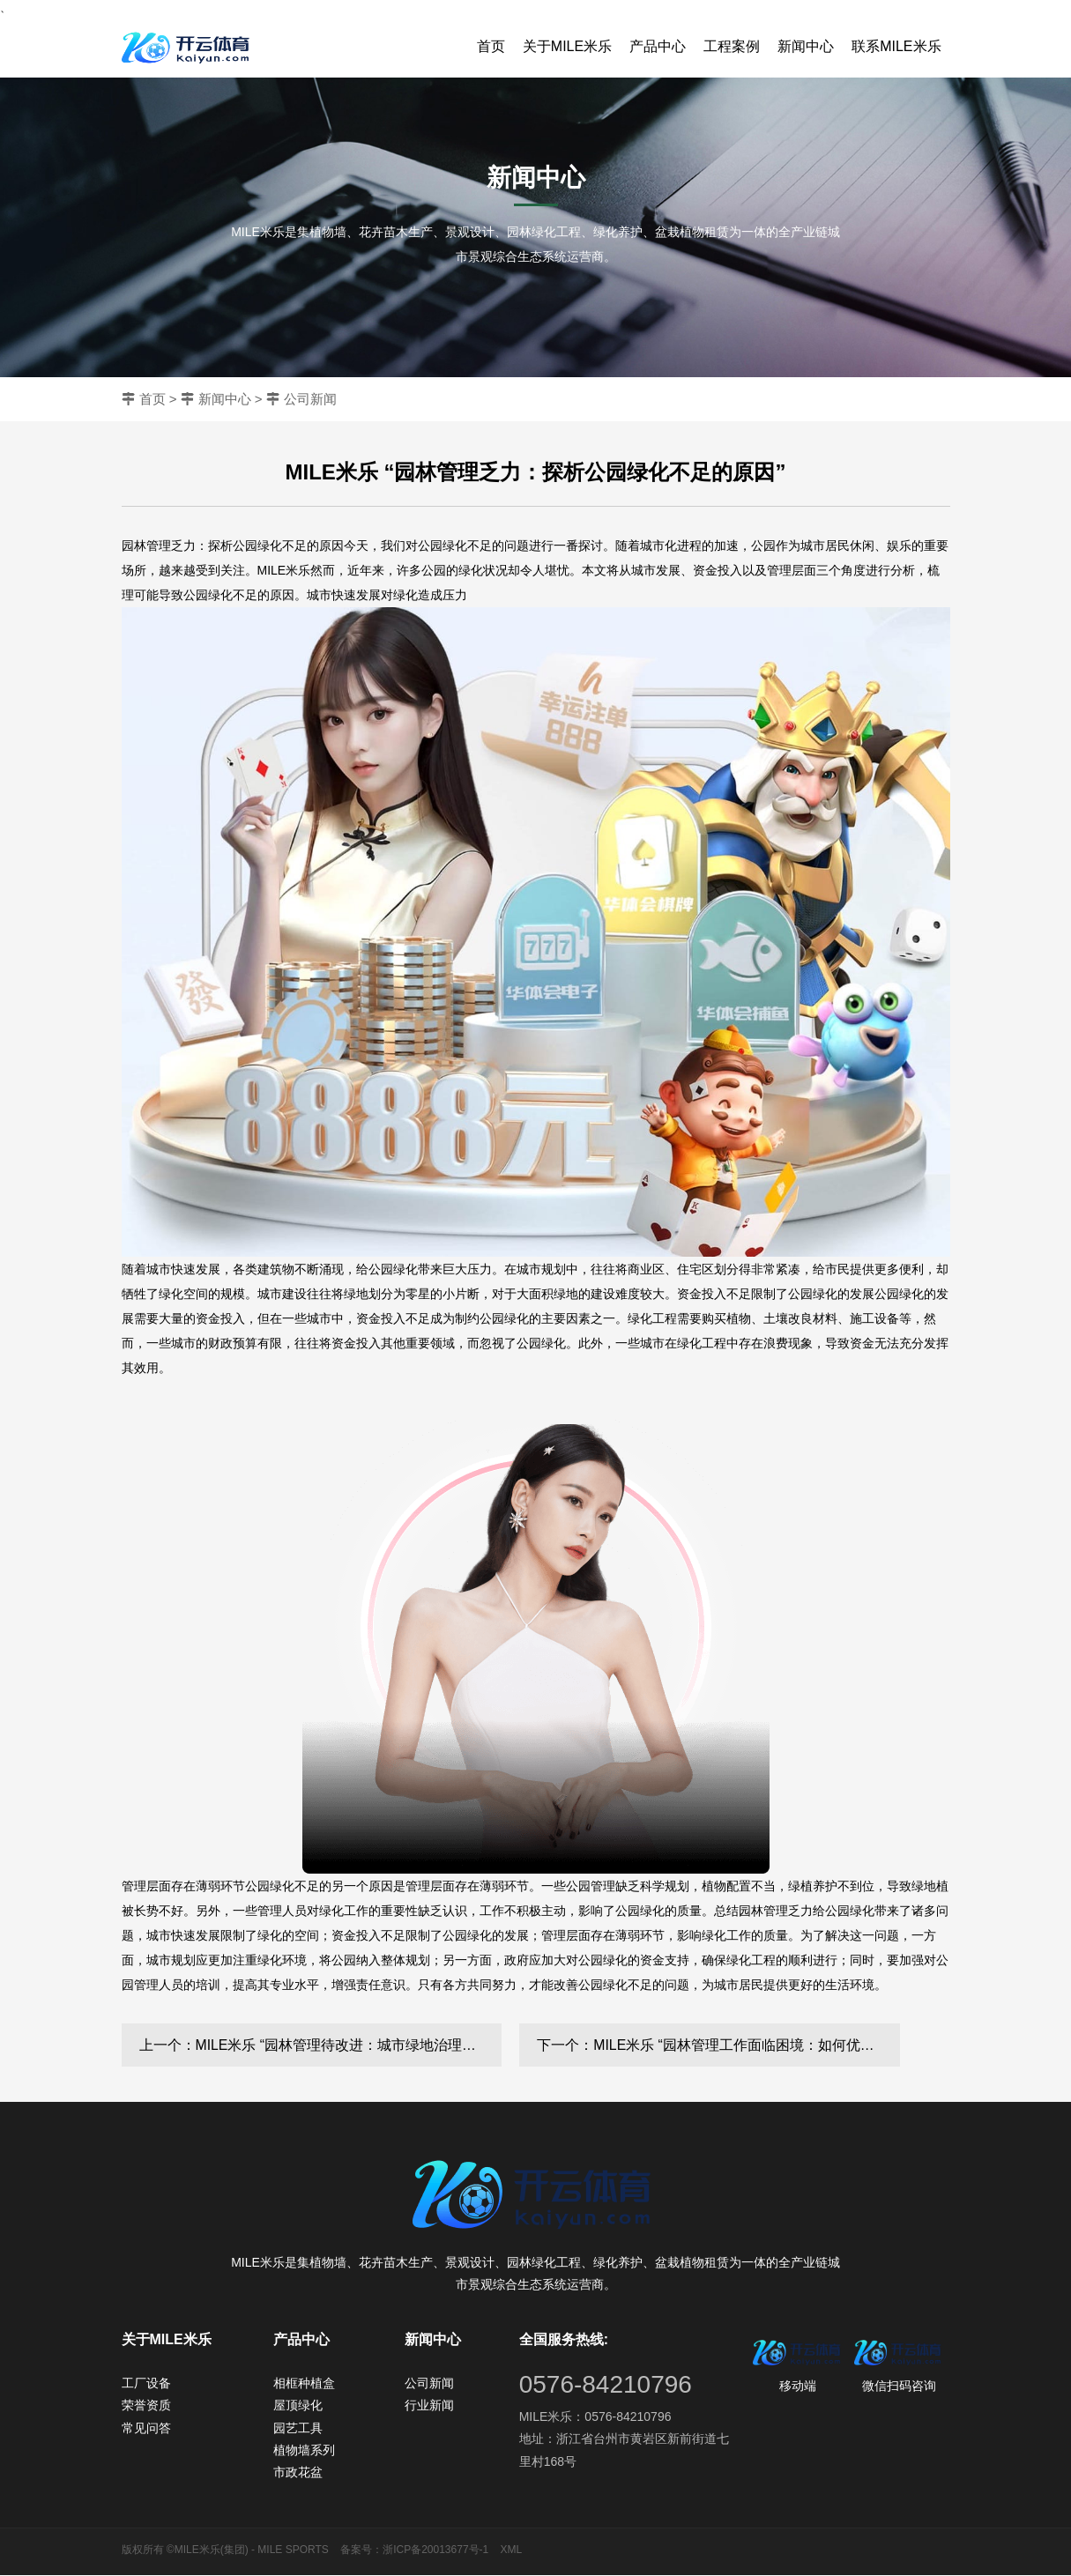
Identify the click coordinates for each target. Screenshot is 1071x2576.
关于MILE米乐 (567, 46)
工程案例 (731, 46)
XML (512, 2550)
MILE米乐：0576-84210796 (595, 2417)
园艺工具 (298, 2429)
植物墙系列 (304, 2451)
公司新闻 (310, 398)
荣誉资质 (146, 2406)
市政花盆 (298, 2473)
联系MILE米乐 (896, 46)
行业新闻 (429, 2406)
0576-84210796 (605, 2385)
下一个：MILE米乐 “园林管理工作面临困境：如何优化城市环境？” (718, 2045)
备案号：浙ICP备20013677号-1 (414, 2550)
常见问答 (146, 2429)
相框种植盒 (304, 2384)
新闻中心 (805, 46)
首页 (491, 46)
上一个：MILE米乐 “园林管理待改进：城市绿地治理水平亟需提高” (320, 2045)
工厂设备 (146, 2384)
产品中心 (657, 46)
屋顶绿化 (298, 2406)
